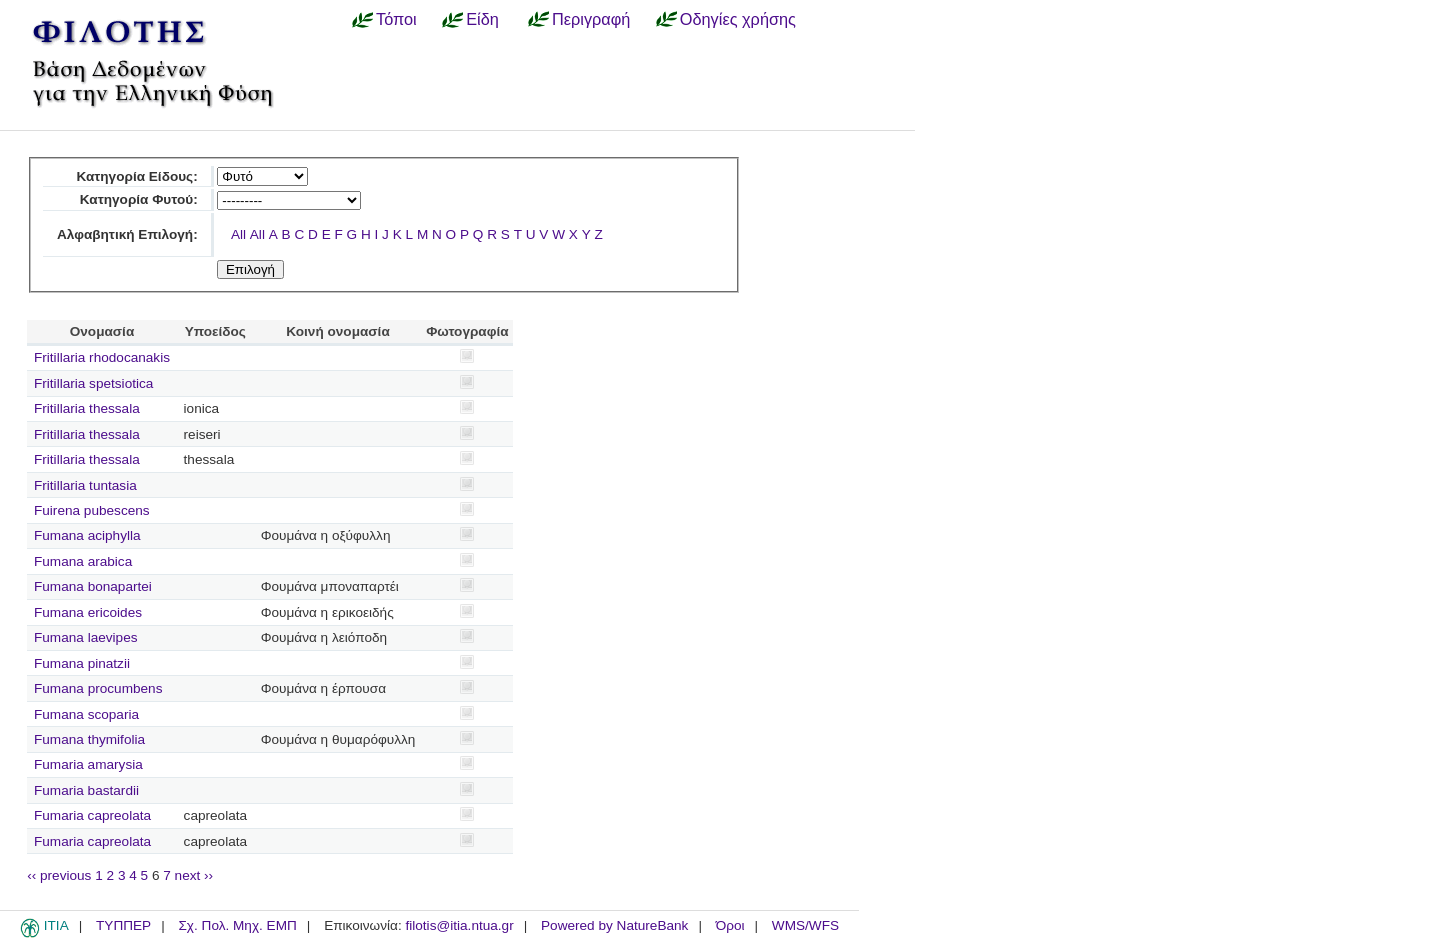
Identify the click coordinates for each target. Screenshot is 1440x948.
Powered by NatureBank (614, 925)
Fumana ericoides (88, 612)
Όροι (730, 925)
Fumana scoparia (86, 714)
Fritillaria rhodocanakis (102, 357)
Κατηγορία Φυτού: (139, 199)
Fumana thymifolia (89, 739)
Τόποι (396, 19)
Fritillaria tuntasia (85, 485)
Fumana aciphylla (87, 535)
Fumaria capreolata (92, 815)
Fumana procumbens (98, 688)
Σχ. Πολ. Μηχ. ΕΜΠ (237, 925)
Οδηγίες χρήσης (738, 19)
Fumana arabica (83, 561)
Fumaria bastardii (86, 790)
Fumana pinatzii (82, 663)
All (238, 234)
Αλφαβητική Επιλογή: (127, 234)
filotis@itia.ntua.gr (459, 925)
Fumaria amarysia (88, 764)
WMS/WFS (805, 925)
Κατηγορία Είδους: (136, 176)
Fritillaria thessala (87, 408)
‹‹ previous (59, 875)
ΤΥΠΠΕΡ (123, 925)
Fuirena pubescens (92, 510)
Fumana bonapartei (93, 586)
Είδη (482, 19)
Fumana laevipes (86, 637)
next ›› (194, 875)
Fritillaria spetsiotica (93, 383)
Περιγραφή (591, 19)
